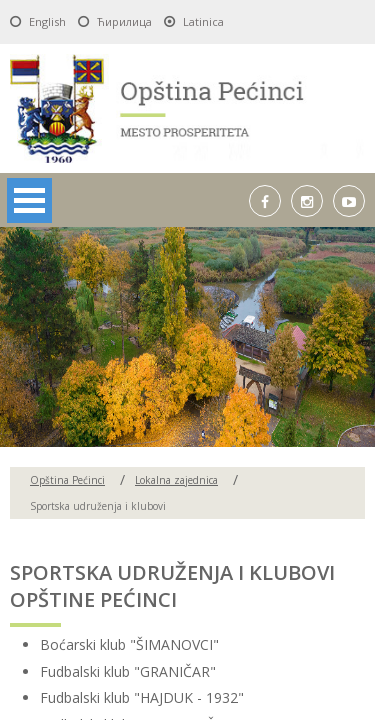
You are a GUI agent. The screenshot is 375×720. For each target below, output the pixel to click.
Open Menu (29, 200)
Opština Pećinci (67, 480)
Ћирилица (124, 21)
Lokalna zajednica (176, 480)
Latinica (203, 21)
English (47, 21)
